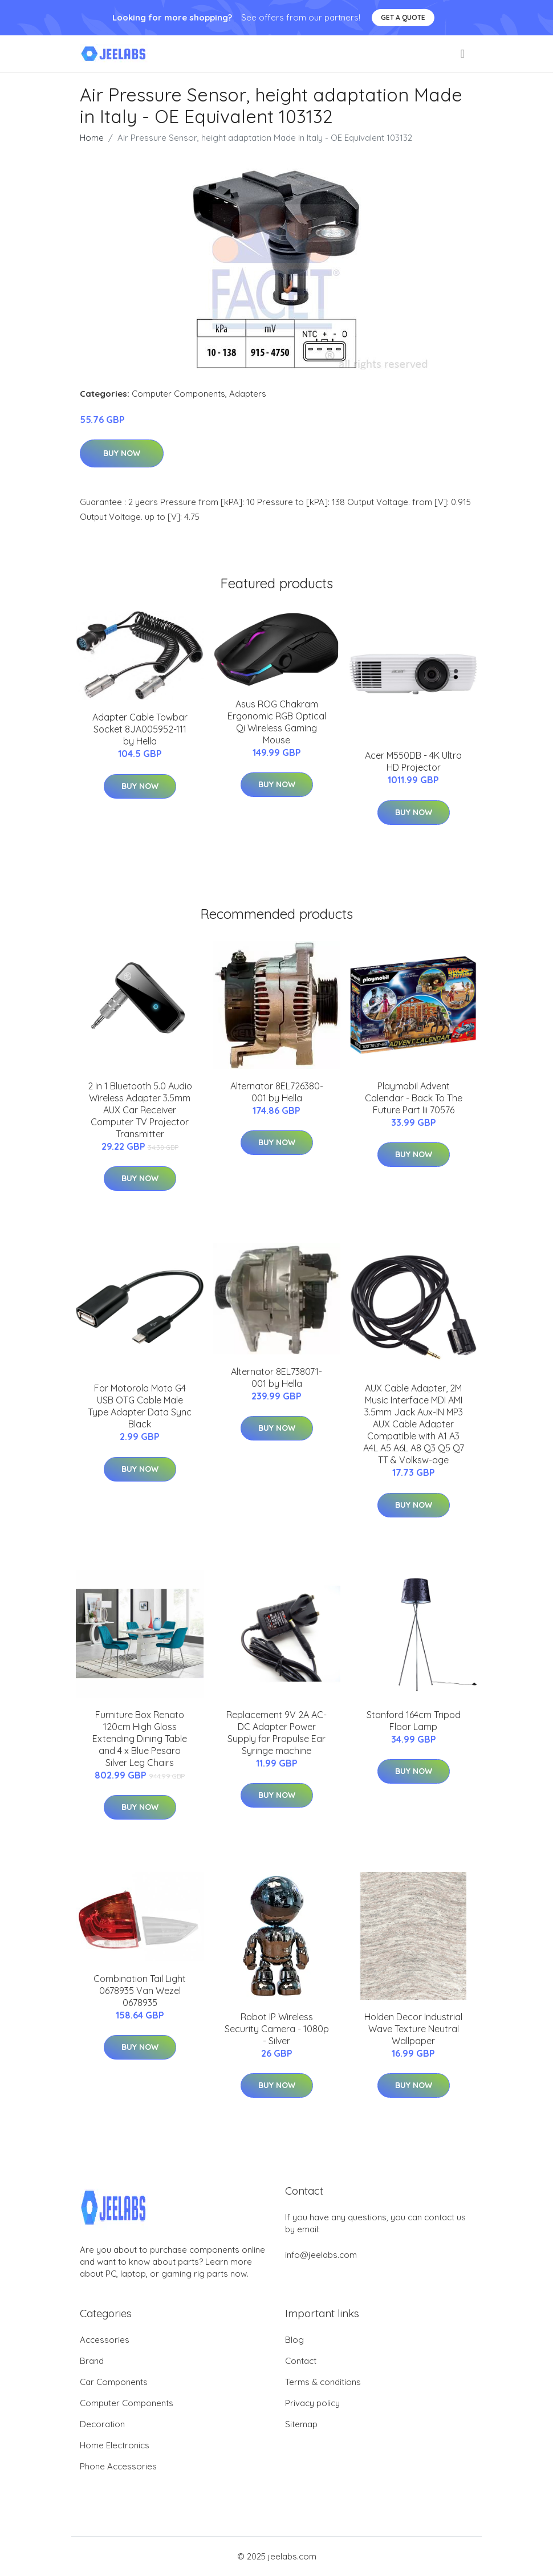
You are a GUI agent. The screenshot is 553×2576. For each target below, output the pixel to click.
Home (92, 137)
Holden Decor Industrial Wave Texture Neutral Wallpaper (413, 2028)
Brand (92, 2360)
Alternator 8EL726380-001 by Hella (276, 1092)
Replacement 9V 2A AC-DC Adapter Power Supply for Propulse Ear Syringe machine (276, 1732)
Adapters (247, 393)
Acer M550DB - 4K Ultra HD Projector (413, 761)
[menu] (463, 54)
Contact (300, 2360)
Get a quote (403, 17)
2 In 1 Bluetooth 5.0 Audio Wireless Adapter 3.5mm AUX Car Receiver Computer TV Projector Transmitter (140, 1110)
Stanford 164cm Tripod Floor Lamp (414, 1720)
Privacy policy (312, 2403)
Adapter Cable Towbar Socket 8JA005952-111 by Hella (140, 729)
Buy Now (121, 453)
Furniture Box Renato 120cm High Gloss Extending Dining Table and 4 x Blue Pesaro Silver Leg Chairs (139, 1738)
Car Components (114, 2381)
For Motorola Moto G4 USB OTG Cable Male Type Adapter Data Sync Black (140, 1406)
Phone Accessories (118, 2466)
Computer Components (178, 393)
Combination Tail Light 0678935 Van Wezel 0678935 (139, 1990)
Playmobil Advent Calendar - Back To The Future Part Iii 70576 (413, 1098)
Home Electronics (114, 2445)
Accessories (104, 2339)
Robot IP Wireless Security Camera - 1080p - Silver (277, 2028)
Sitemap (301, 2424)
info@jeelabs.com (321, 2254)
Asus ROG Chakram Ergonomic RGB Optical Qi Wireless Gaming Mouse (276, 722)
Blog (294, 2339)
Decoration (102, 2424)
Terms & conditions (323, 2381)
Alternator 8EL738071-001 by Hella (276, 1377)
